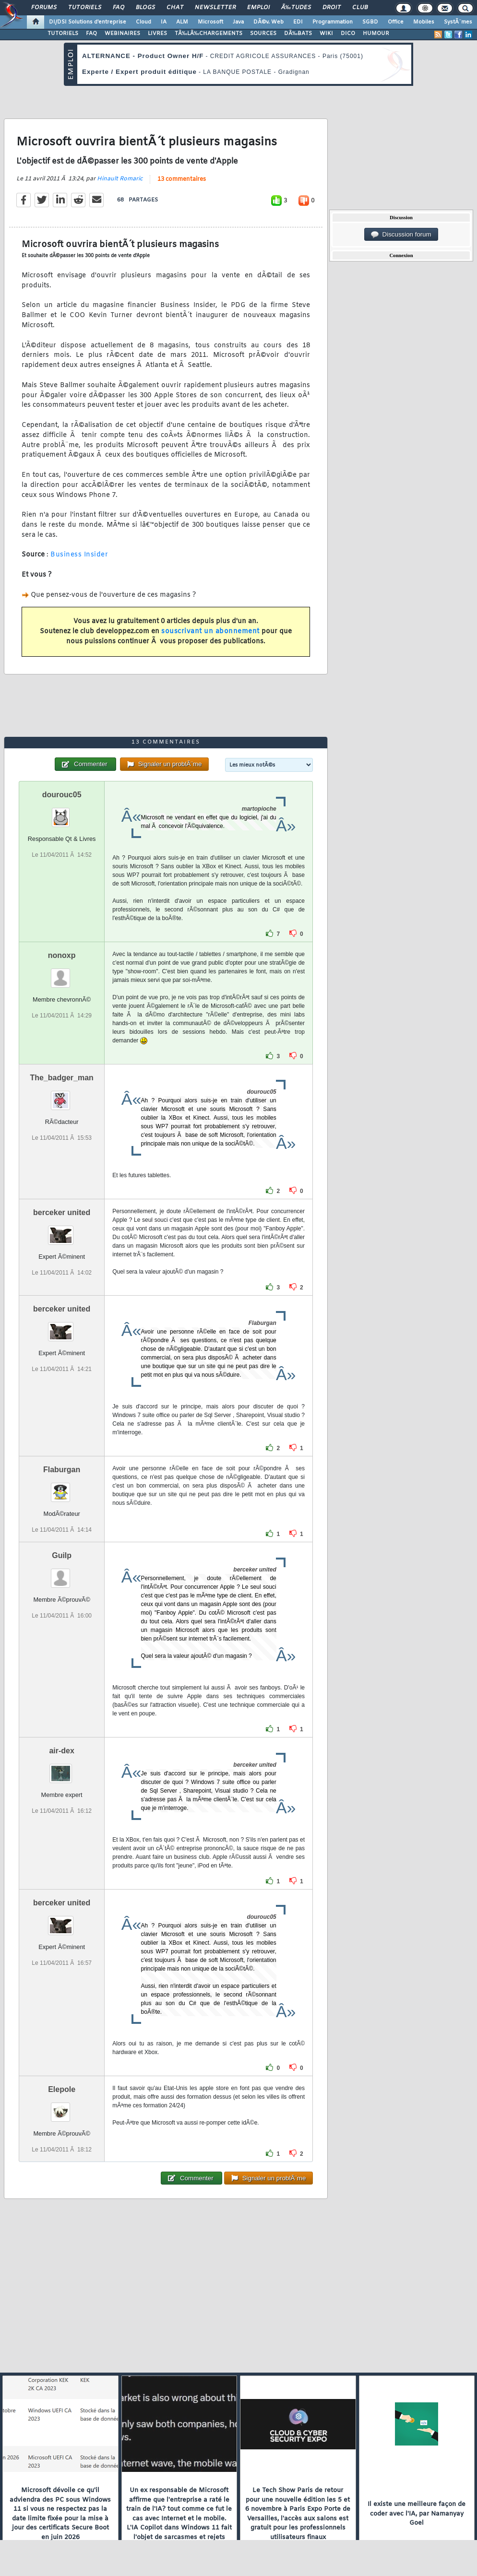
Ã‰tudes (296, 8)
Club (360, 8)
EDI (298, 22)
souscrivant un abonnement (210, 631)
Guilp (62, 1555)
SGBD (370, 22)
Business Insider (79, 554)
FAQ (118, 8)
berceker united (61, 1212)
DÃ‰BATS (298, 33)
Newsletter (215, 8)
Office (396, 22)
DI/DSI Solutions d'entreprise (87, 22)
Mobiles (423, 22)
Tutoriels (84, 8)
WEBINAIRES (122, 33)
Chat (175, 8)
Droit (332, 8)
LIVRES (157, 33)
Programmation (332, 22)
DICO (348, 33)
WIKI (326, 33)
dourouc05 (62, 795)
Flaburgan (61, 1469)
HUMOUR (376, 33)
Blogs (145, 8)
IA (164, 22)
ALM (182, 22)
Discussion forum (401, 234)
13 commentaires (181, 179)
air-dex (61, 1751)
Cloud (143, 22)
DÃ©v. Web (268, 22)
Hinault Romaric (120, 179)
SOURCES (263, 33)
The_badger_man (61, 1078)
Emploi (258, 8)
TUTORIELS (63, 33)
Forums (44, 8)
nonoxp (62, 955)
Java (238, 22)
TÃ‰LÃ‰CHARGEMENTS (208, 33)
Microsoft (210, 22)
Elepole (61, 2089)
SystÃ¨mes (458, 22)
